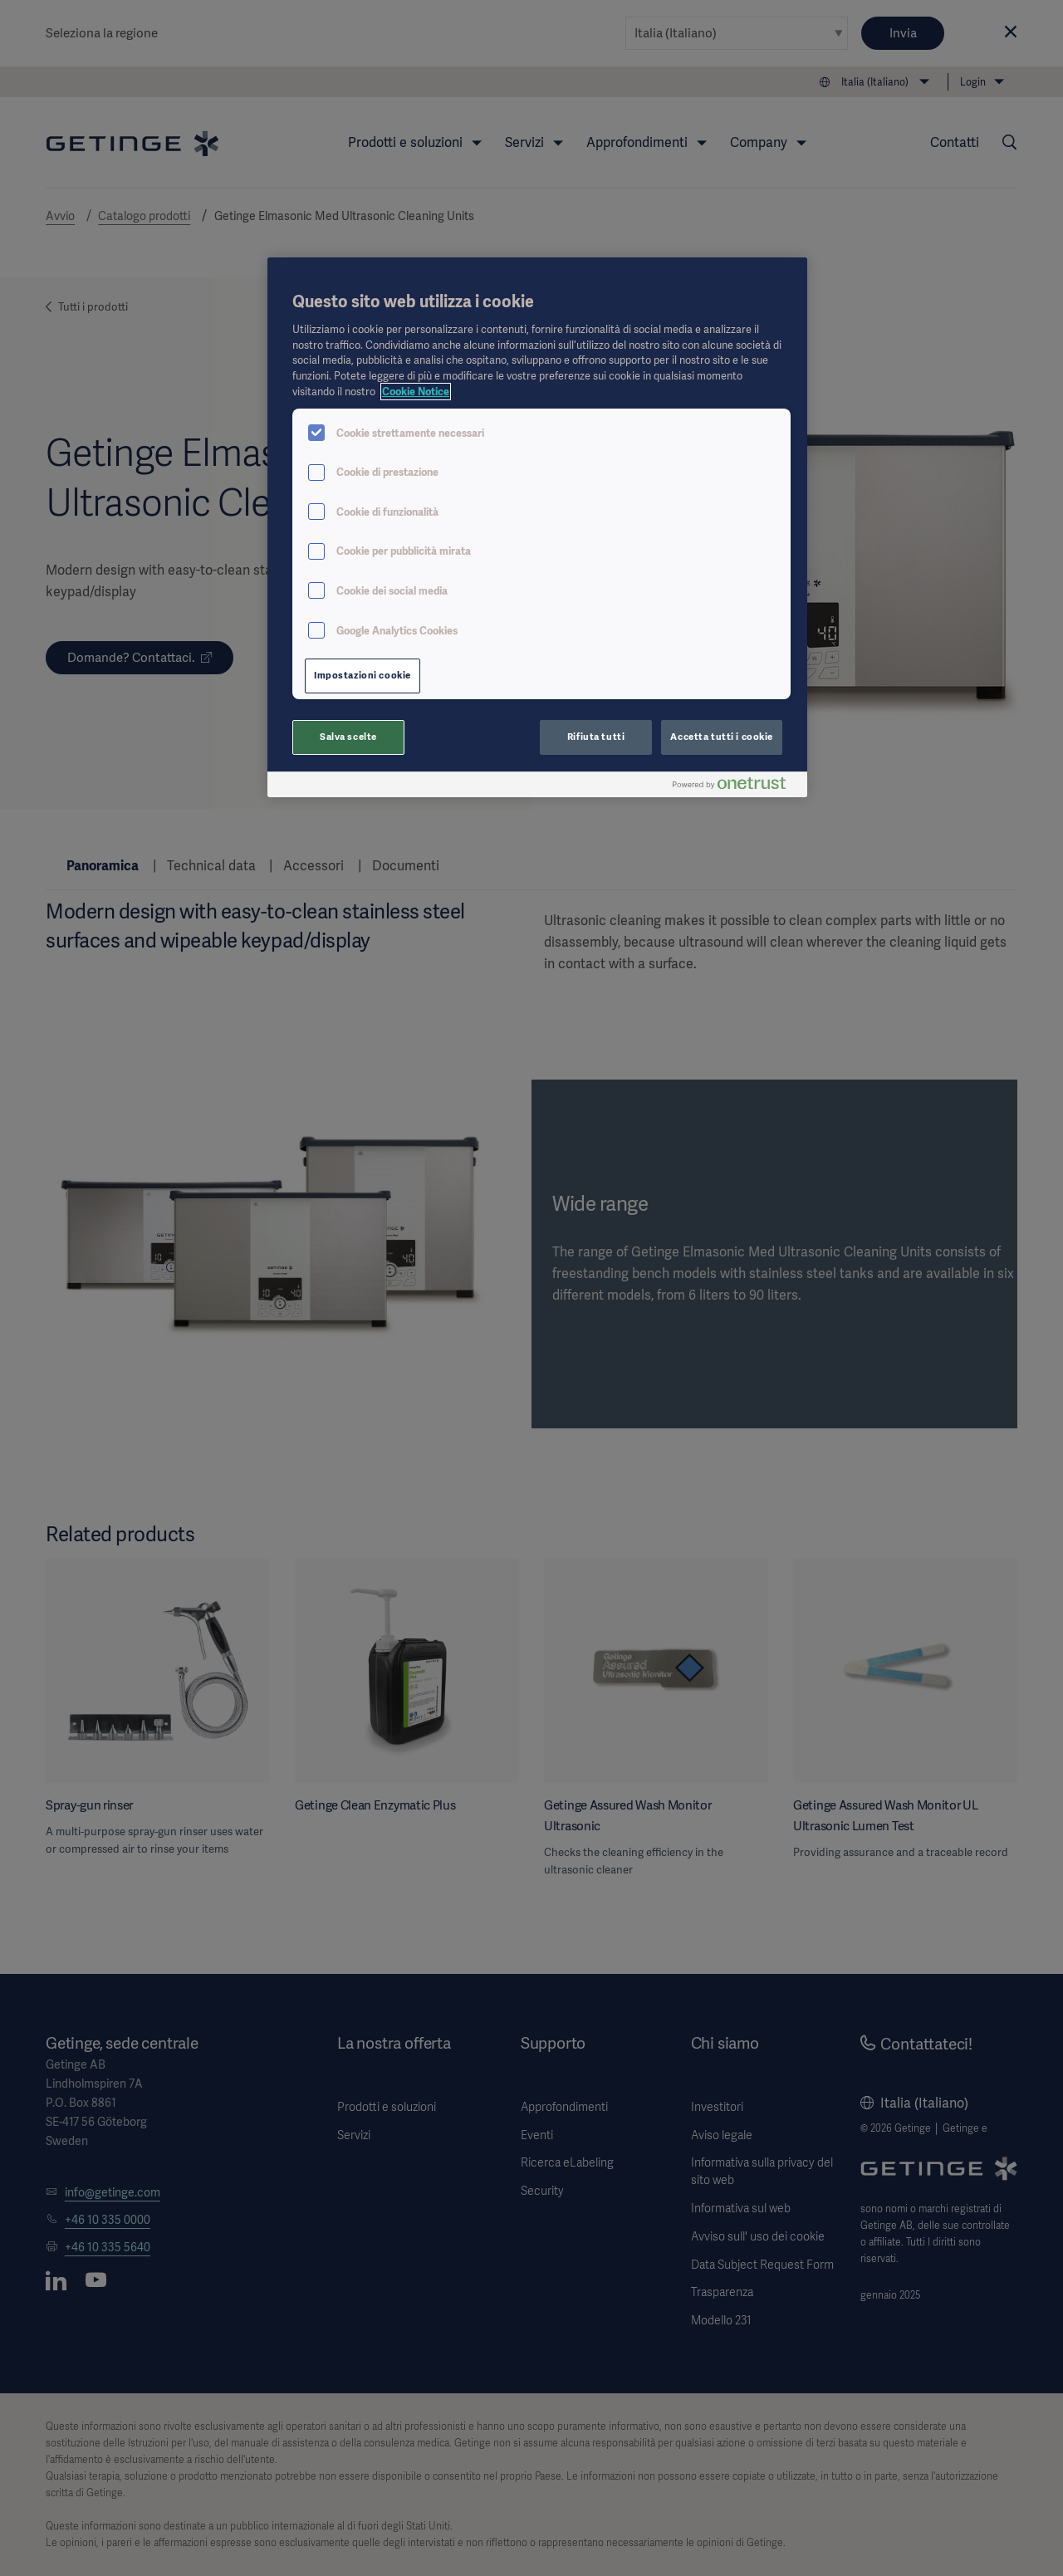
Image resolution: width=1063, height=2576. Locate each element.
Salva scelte (348, 736)
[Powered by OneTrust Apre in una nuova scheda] (736, 786)
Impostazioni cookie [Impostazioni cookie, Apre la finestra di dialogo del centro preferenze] (362, 675)
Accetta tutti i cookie (721, 736)
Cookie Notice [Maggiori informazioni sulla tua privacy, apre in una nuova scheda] (415, 391)
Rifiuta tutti (596, 736)
